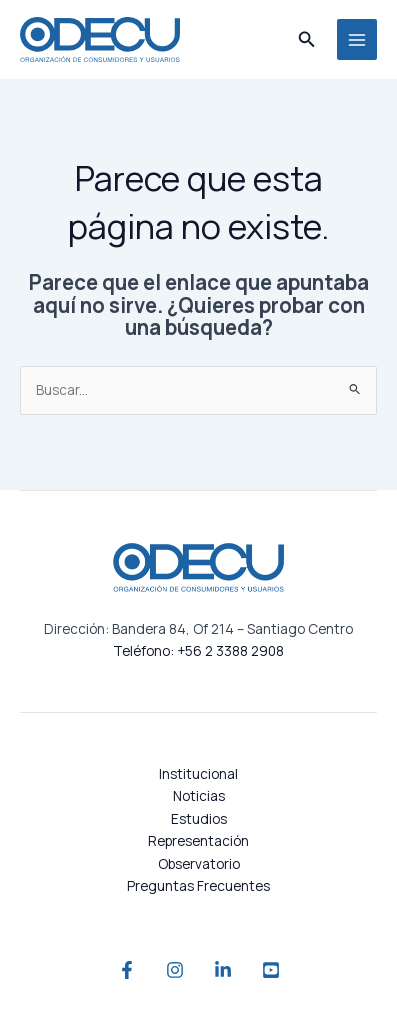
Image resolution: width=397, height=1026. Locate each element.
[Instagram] (175, 970)
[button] (307, 40)
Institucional (198, 773)
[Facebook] (127, 970)
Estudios (199, 818)
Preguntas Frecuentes (198, 885)
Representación (198, 840)
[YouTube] (271, 970)
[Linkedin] (223, 970)
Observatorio (199, 863)
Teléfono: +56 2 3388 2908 (198, 650)
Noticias (199, 795)
